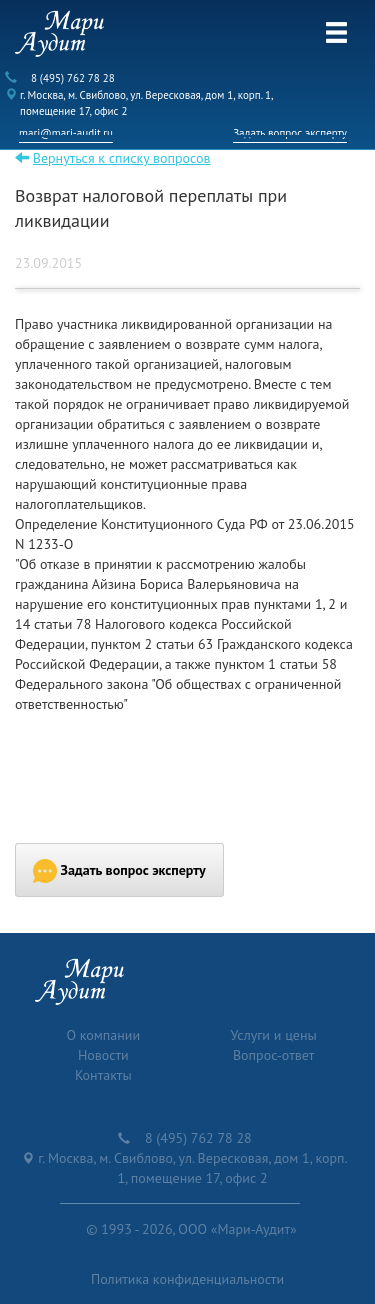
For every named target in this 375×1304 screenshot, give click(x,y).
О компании (103, 1035)
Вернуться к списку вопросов (122, 158)
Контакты (103, 1075)
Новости (103, 1055)
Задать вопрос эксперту (290, 133)
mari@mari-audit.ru (66, 133)
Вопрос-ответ (273, 1055)
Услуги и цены (274, 1035)
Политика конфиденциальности (187, 1279)
